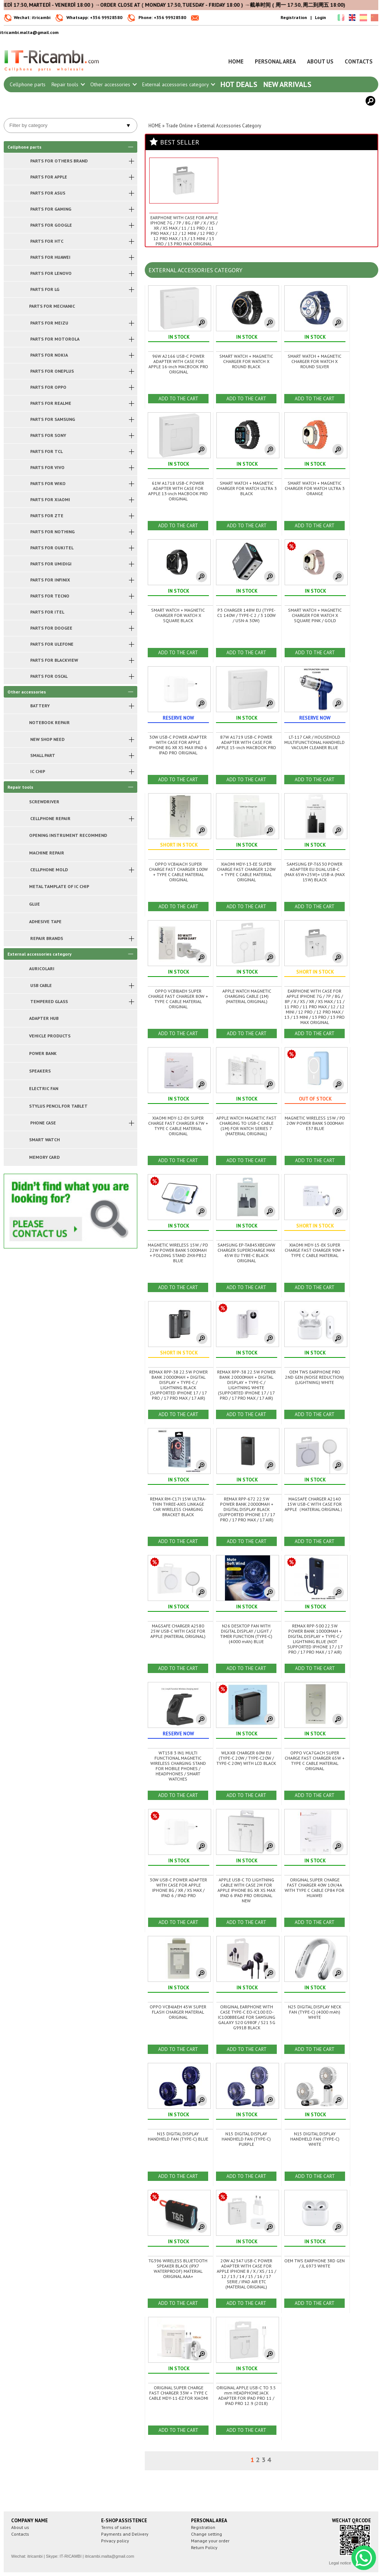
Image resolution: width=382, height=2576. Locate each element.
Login (320, 17)
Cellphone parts (28, 84)
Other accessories (113, 84)
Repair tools (67, 84)
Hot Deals (238, 84)
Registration (294, 17)
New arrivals (287, 84)
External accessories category (178, 84)
